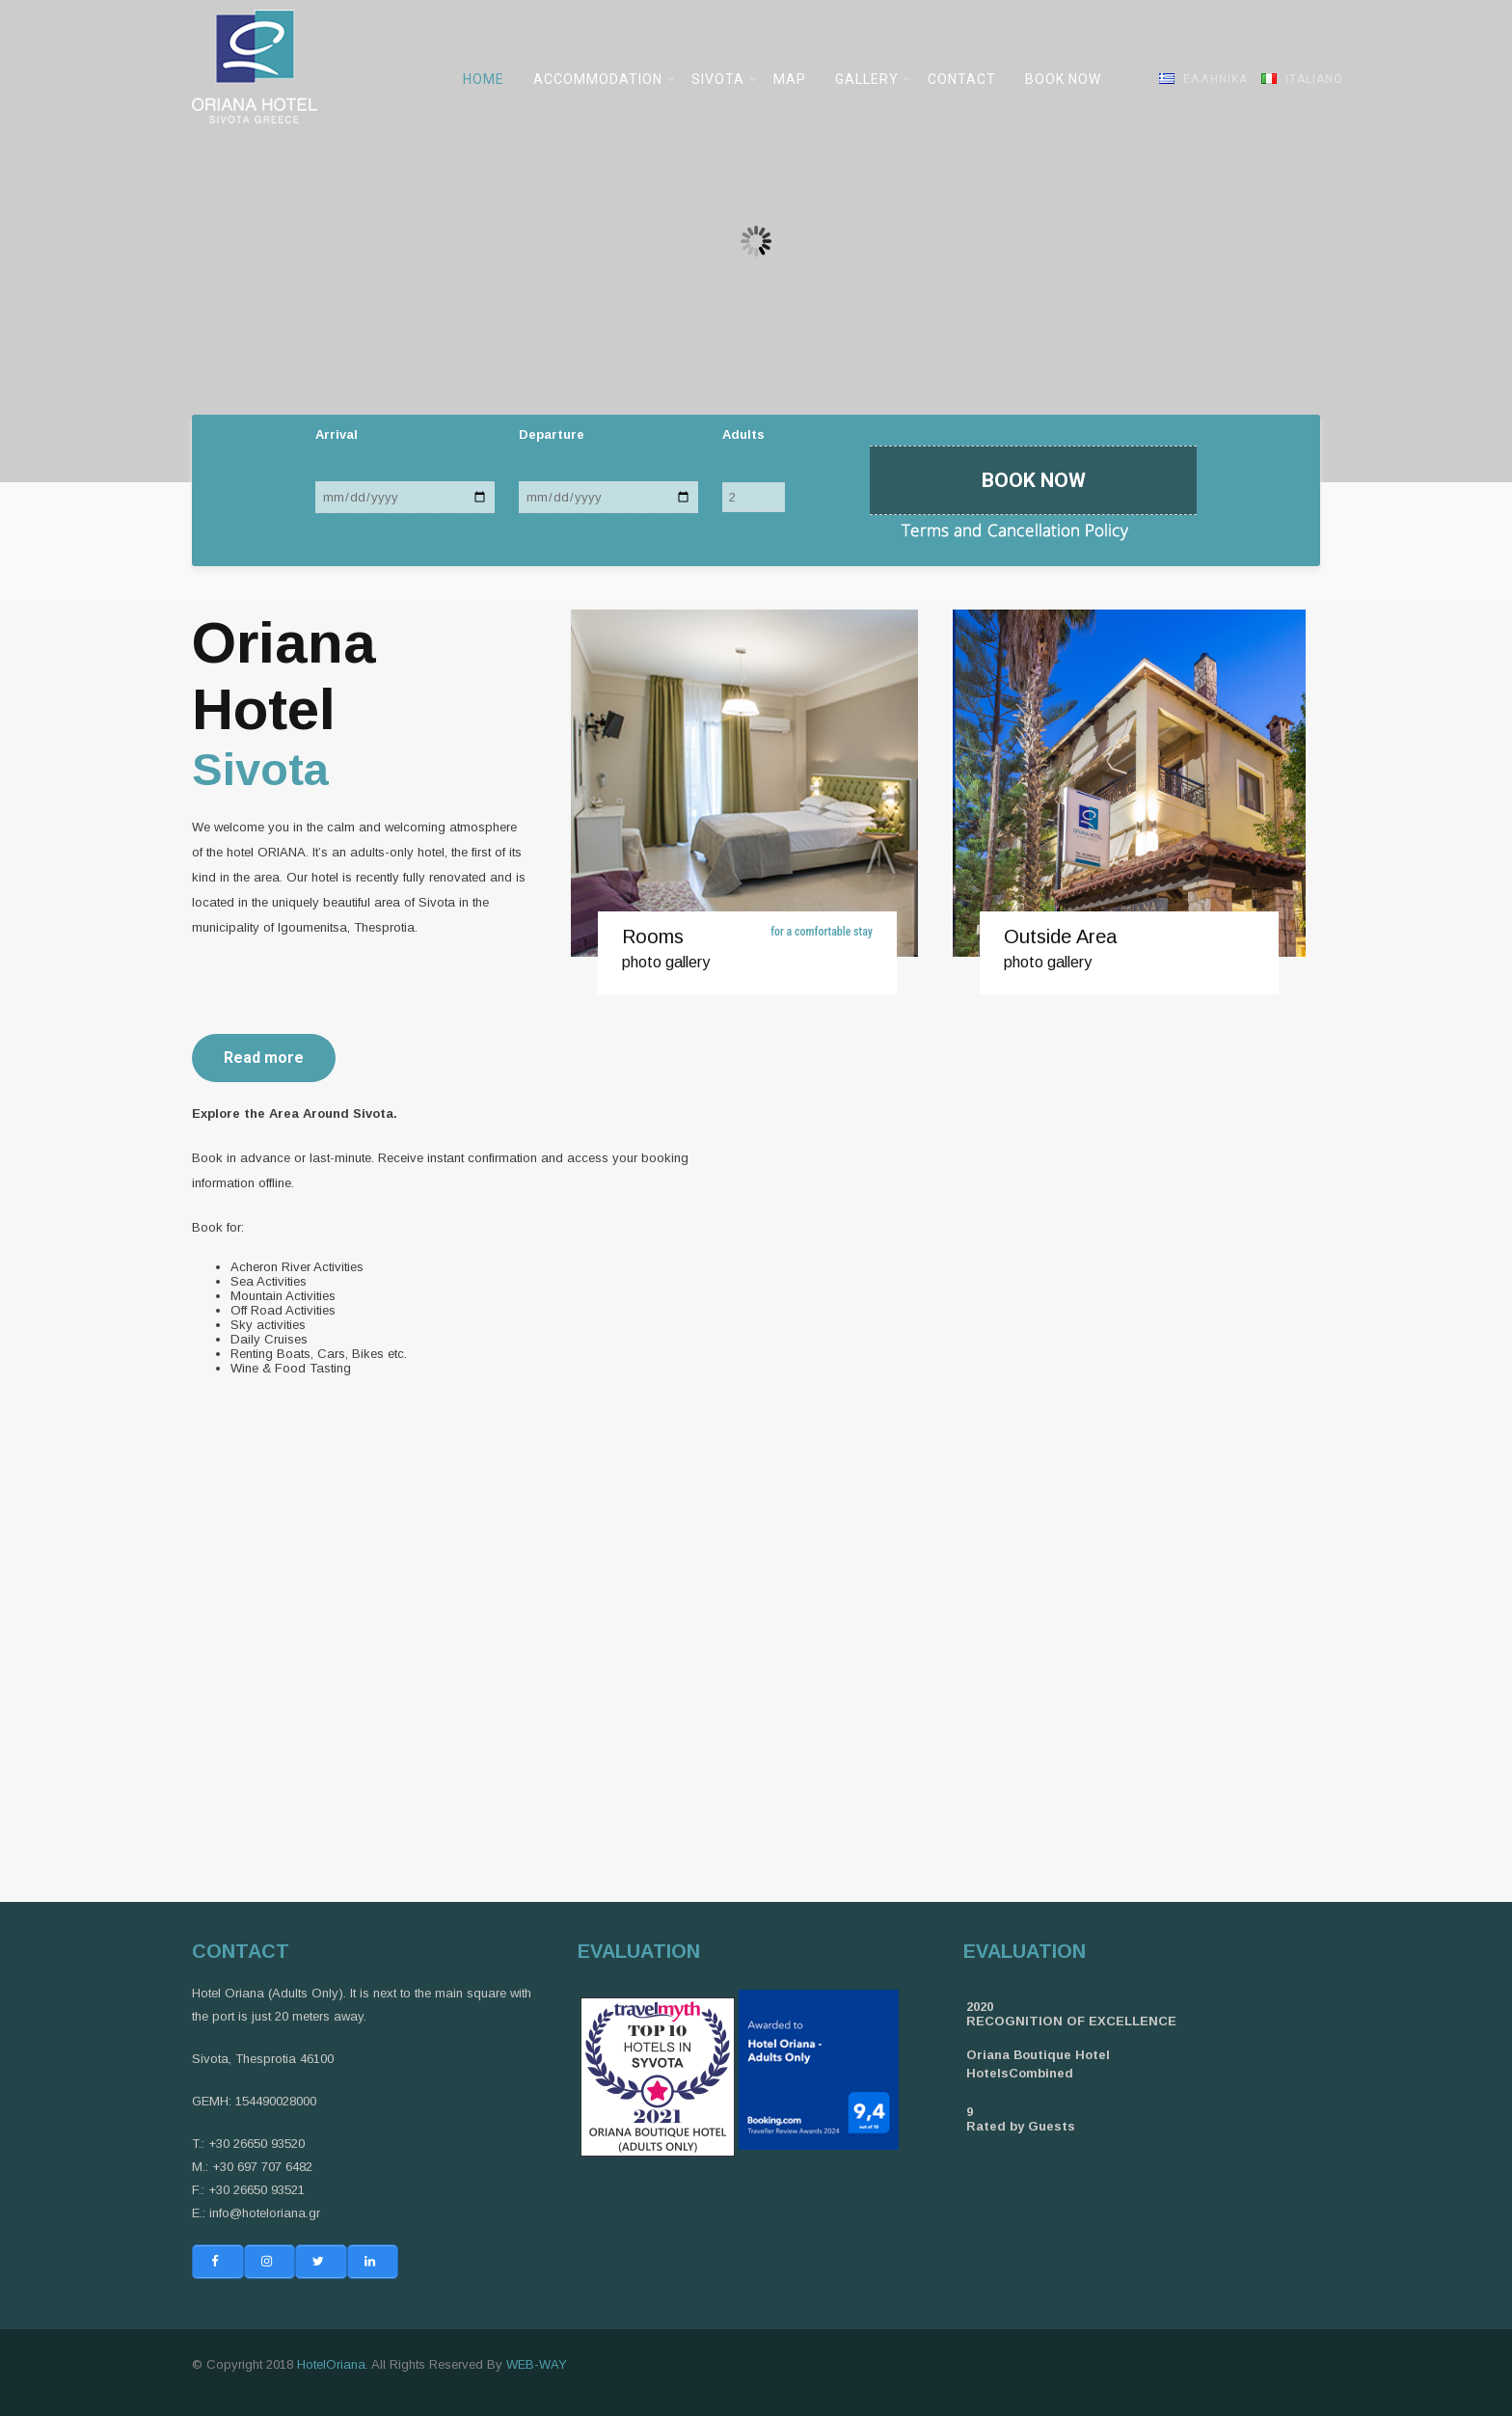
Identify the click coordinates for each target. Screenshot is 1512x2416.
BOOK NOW (1063, 79)
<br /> (1049, 1487)
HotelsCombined (1019, 2073)
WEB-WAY (536, 2364)
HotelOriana (331, 2364)
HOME (483, 79)
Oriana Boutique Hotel (1038, 2055)
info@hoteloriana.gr (264, 2213)
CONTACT (962, 79)
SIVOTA (724, 79)
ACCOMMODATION (604, 79)
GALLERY (873, 79)
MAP (789, 79)
